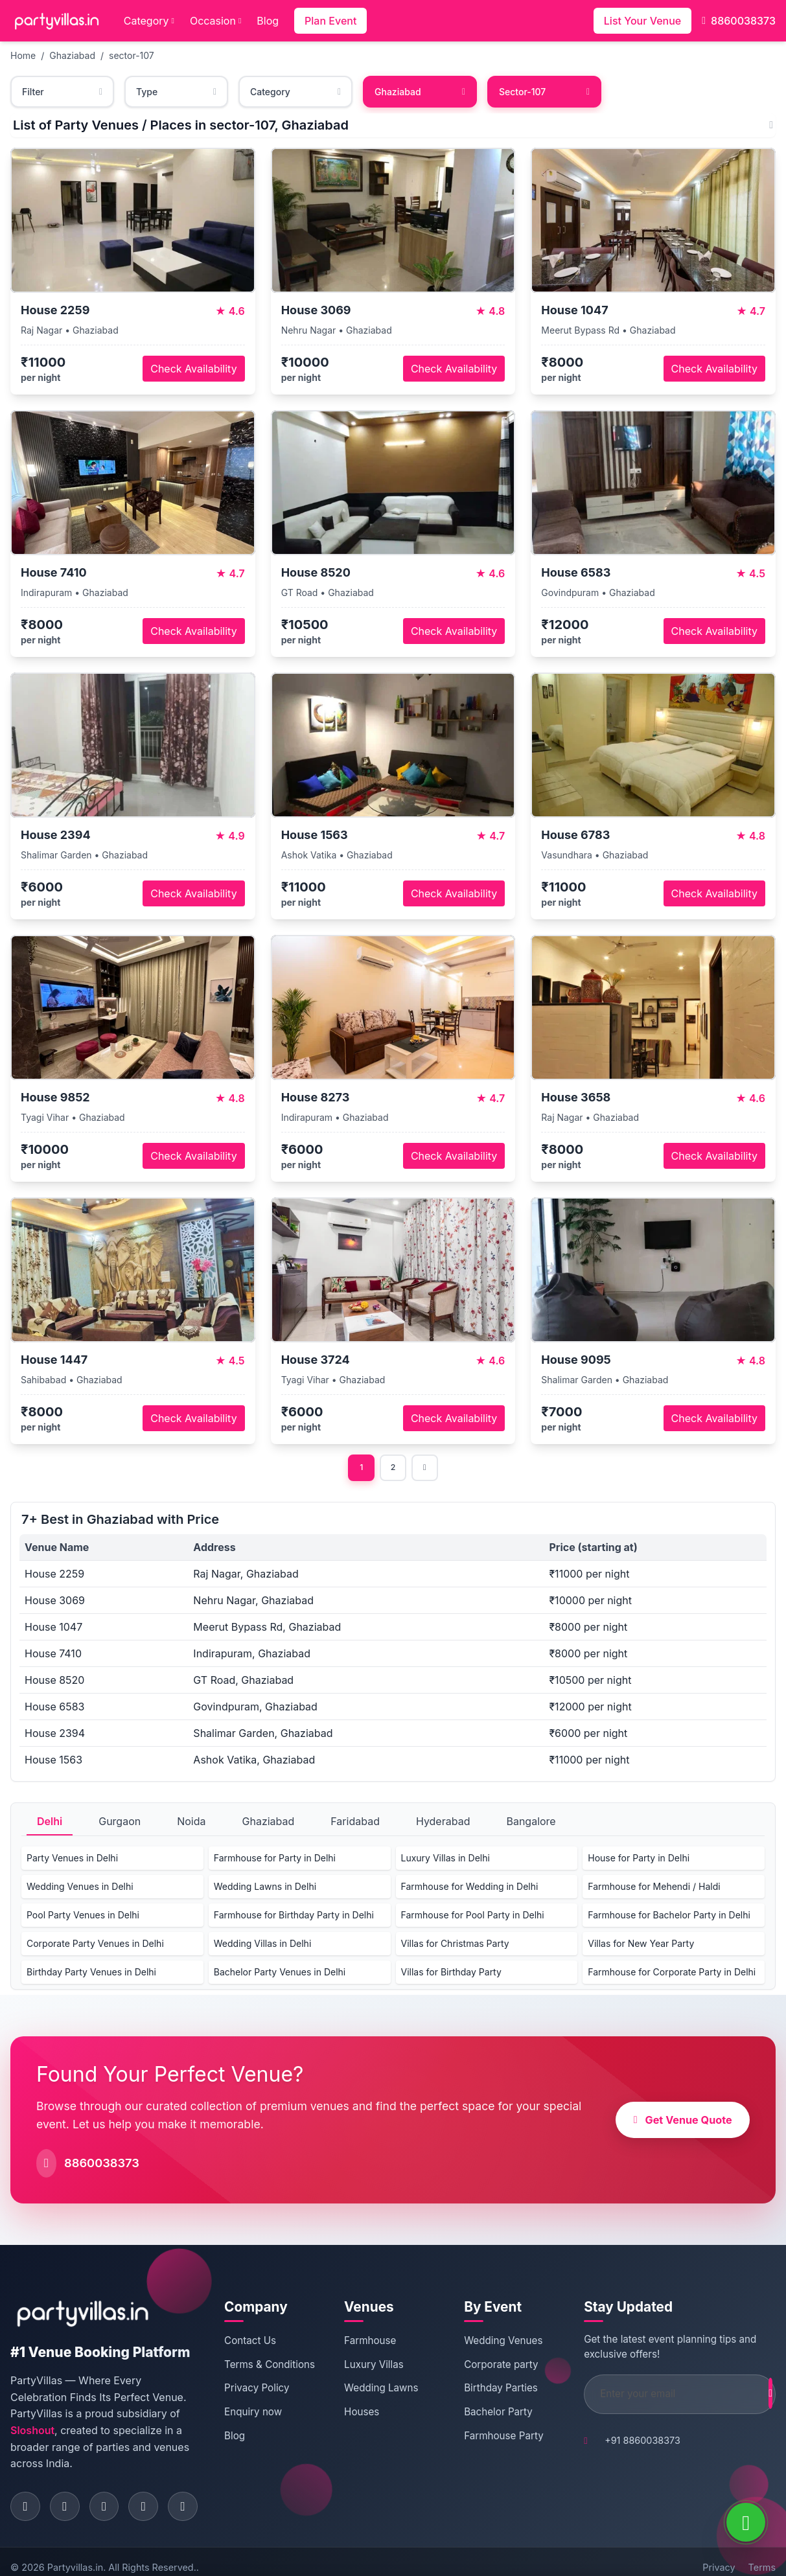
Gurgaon (119, 1823)
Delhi (49, 1823)
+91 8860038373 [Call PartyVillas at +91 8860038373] (614, 2442)
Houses (360, 2414)
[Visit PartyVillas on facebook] (26, 2493)
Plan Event (330, 20)
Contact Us (263, 2342)
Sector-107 (544, 91)
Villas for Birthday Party (451, 1973)
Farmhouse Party (489, 2438)
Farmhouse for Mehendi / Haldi (654, 1888)
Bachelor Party (483, 2414)
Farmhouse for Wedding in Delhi (469, 1888)
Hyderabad (443, 1823)
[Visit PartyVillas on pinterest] (153, 2493)
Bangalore (530, 1823)
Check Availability (193, 368)
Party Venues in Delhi (72, 1859)
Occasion (215, 20)
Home (23, 55)
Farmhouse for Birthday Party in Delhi (294, 1916)
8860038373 (739, 20)
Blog (268, 20)
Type (176, 91)
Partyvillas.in (75, 2555)
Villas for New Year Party (641, 1945)
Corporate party (486, 2366)
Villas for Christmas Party (455, 1945)
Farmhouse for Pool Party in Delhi (472, 1916)
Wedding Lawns (380, 2390)
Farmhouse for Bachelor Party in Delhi (669, 1916)
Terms (762, 2555)
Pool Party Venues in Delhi (83, 1916)
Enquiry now (266, 2427)
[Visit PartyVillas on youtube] (195, 2493)
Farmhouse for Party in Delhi (275, 1859)
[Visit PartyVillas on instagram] (68, 2493)
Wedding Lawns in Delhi (265, 1888)
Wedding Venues (488, 2342)
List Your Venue (642, 20)
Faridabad (355, 1823)
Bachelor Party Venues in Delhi (279, 1973)
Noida (191, 1823)
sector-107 (131, 55)
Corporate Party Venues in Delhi (95, 1945)
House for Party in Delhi (638, 1859)
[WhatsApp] (745, 2522)
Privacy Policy (269, 2403)
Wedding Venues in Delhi (80, 1888)
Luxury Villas (373, 2366)
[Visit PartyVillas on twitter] (111, 2493)
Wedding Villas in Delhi (263, 1945)
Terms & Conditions (262, 2372)
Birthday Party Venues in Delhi (91, 1973)
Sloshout (130, 2415)
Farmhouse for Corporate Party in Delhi (672, 1973)
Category (149, 20)
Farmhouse (369, 2342)
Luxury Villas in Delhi (445, 1859)
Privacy (718, 2555)
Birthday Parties (486, 2390)
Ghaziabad (72, 55)
